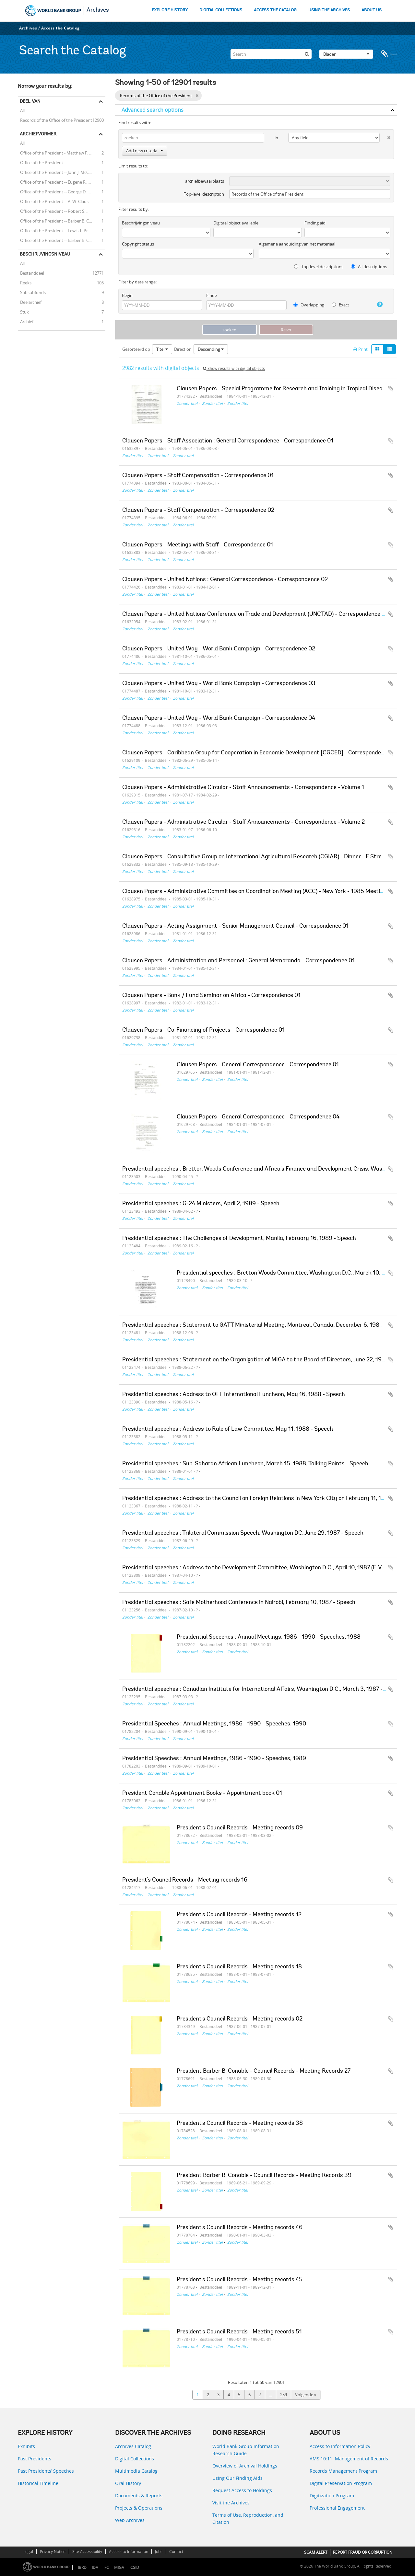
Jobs (158, 2551)
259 (283, 2395)
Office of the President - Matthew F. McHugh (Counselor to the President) (61, 152)
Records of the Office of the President (55, 120)
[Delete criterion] (385, 136)
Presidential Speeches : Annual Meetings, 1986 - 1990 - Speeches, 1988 (269, 1637)
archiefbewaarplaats (204, 181)
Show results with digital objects (234, 368)
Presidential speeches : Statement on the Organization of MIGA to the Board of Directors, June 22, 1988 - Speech (267, 1360)
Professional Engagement (337, 2508)
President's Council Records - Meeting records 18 (239, 1967)
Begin (127, 295)
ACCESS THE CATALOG (275, 10)
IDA (95, 2567)
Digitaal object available (235, 223)
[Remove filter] (197, 95)
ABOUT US (372, 10)
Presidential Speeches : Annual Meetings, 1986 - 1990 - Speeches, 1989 (214, 1759)
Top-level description (204, 194)
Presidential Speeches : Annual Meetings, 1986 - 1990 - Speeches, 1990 (214, 1724)
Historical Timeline (38, 2483)
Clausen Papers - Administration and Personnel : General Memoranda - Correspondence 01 (238, 961)
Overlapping (308, 305)
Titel (162, 349)
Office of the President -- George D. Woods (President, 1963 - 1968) (61, 191)
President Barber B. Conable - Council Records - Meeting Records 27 (263, 2071)
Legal (28, 2551)
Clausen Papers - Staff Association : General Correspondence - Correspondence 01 (227, 441)
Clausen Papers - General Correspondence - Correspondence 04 (258, 1117)
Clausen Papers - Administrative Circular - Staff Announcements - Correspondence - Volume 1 (243, 788)
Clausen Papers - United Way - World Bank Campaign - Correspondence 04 (218, 718)
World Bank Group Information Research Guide (245, 2449)
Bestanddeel (31, 273)
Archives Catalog (133, 2446)
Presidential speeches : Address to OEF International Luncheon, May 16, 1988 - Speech (233, 1395)
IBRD (82, 2567)
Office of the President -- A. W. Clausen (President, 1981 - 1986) (61, 201)
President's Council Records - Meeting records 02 (239, 2019)
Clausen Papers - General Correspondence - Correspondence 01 (258, 1065)
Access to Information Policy (340, 2446)
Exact (340, 305)
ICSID (134, 2567)
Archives (98, 10)
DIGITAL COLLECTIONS (220, 10)
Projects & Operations (138, 2508)
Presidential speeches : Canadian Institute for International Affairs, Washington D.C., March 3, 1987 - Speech (262, 1689)
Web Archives (130, 2520)
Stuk (23, 311)
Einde (211, 295)
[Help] (377, 304)
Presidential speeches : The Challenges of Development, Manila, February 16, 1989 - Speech (239, 1239)
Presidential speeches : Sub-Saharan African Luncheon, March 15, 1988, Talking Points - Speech (245, 1464)
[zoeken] (307, 54)
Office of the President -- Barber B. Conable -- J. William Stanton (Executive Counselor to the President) (61, 240)
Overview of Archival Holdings (244, 2466)
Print (360, 349)
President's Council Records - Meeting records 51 (239, 2332)
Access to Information (128, 2551)
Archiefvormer (38, 134)
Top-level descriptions (318, 266)
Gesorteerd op (136, 349)
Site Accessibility (87, 2551)
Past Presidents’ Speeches (46, 2471)
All (22, 111)
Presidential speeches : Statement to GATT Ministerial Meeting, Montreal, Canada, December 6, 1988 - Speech (264, 1325)
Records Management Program (343, 2471)
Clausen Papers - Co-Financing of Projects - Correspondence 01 (203, 1030)
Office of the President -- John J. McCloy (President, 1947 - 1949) (61, 172)
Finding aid (315, 223)
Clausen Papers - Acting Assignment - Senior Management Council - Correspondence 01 (235, 926)
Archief (25, 321)
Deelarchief (30, 302)
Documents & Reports (138, 2495)
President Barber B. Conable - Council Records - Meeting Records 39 (264, 2176)
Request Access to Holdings (242, 2490)
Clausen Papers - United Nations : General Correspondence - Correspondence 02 (225, 580)
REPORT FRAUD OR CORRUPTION (362, 2552)
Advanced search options (153, 109)
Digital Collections (134, 2459)
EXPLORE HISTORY (170, 10)
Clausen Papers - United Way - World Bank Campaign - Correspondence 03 (218, 684)
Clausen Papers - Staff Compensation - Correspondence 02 (198, 510)
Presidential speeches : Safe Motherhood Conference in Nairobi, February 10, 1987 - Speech (238, 1603)
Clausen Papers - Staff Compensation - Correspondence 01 (198, 476)
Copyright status (138, 244)
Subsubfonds (32, 292)
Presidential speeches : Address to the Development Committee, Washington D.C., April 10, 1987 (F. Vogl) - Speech (268, 1568)
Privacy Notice (52, 2551)
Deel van (30, 101)
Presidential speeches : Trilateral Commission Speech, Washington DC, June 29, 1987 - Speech (242, 1533)
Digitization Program (332, 2495)
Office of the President (40, 162)
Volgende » (305, 2395)
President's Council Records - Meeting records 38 (240, 2123)
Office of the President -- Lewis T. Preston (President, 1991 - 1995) (61, 230)
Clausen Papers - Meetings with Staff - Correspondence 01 (197, 545)
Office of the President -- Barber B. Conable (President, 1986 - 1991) (61, 220)
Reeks (24, 282)
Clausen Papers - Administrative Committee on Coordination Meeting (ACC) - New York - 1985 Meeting (254, 892)
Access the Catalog (60, 28)
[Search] (271, 54)
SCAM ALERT (315, 2552)
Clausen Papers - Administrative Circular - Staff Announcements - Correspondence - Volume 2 (243, 822)
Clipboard (389, 54)
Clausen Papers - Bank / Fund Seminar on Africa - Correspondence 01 (211, 996)
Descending (211, 349)
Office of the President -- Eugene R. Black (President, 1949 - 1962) (61, 182)
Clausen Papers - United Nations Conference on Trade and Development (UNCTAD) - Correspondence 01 (255, 614)
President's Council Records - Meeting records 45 (239, 2280)
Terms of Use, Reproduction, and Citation (247, 2518)
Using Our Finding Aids (237, 2478)
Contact (176, 2551)
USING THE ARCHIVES (329, 10)
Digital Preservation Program (341, 2483)
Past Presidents (34, 2459)
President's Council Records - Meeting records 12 (239, 1915)
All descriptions (369, 266)
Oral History (128, 2483)
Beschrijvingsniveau (45, 254)
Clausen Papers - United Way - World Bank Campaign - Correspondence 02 (218, 649)
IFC (106, 2567)
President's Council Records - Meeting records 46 (239, 2228)
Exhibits (26, 2446)
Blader (346, 54)
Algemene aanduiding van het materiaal (297, 244)
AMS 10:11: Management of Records (349, 2459)
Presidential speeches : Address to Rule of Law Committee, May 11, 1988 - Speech (227, 1429)
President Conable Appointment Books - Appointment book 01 (202, 1793)
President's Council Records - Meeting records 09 (240, 1828)
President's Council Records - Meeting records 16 (184, 1880)
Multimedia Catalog (136, 2471)
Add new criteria (144, 151)
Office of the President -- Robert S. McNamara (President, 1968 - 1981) (61, 211)
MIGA (119, 2567)
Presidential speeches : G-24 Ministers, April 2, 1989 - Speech (200, 1204)
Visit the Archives (231, 2503)
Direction (183, 349)
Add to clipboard (390, 388)
